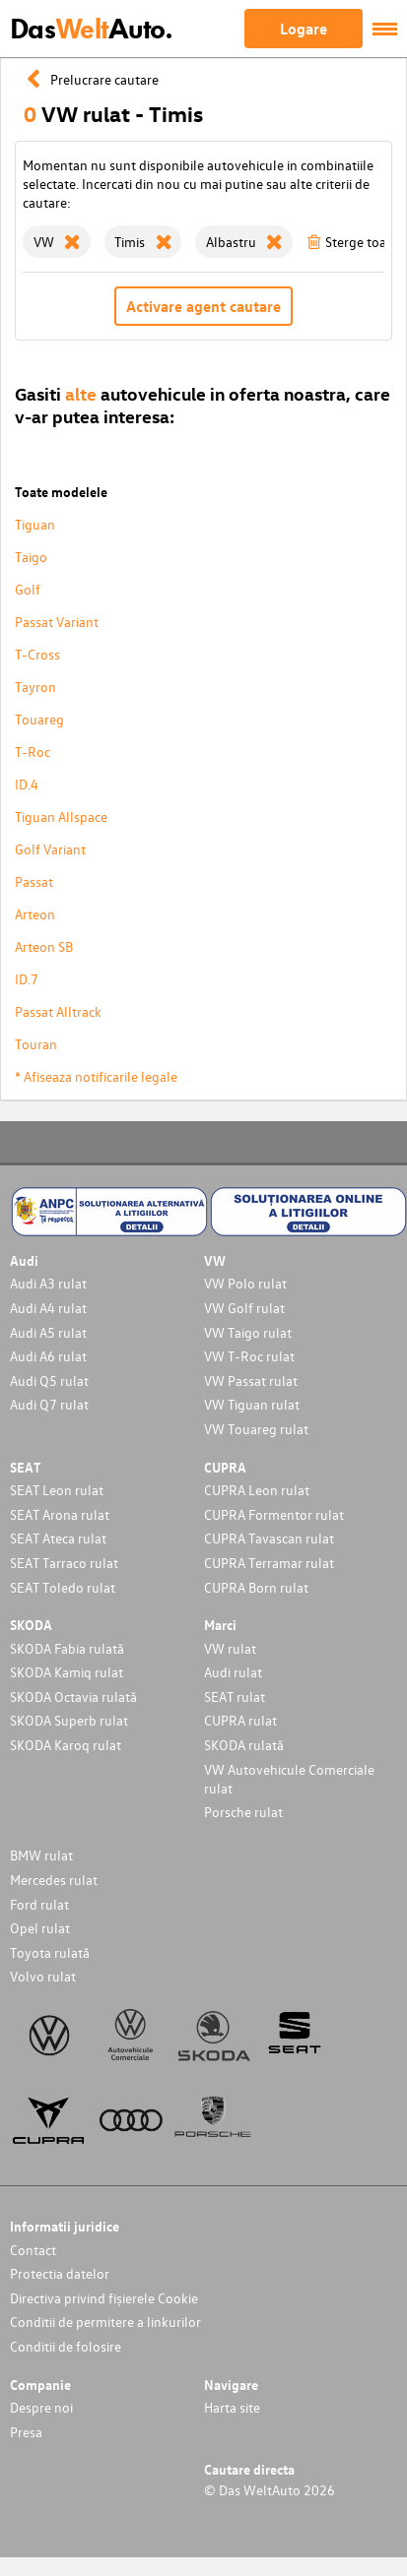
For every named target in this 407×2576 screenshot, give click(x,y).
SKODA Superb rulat (69, 1720)
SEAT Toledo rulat (62, 1587)
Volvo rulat (43, 1976)
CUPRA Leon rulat (256, 1489)
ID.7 (26, 979)
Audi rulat (233, 1672)
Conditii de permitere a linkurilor (105, 2321)
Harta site (232, 2407)
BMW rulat (41, 1855)
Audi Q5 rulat (49, 1380)
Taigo (31, 556)
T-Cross (37, 654)
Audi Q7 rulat (49, 1404)
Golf (27, 589)
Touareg (39, 719)
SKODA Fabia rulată (67, 1648)
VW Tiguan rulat (252, 1404)
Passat (34, 881)
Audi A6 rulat (48, 1356)
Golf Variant (50, 849)
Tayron (35, 686)
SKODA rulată (244, 1744)
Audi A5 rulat (48, 1332)
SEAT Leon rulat (56, 1489)
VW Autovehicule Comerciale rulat (289, 1778)
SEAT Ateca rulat (58, 1538)
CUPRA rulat (240, 1720)
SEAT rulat (234, 1696)
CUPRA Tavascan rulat (269, 1538)
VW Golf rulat (244, 1307)
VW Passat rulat (251, 1380)
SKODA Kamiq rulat (66, 1672)
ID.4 (26, 784)
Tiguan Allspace (61, 816)
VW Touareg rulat (256, 1428)
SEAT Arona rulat (59, 1514)
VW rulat (230, 1648)
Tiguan (35, 524)
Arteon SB (44, 946)
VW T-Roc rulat (249, 1356)
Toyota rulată (50, 1952)
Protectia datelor (59, 2273)
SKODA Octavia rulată (73, 1696)
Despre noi (41, 2407)
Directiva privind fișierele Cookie (104, 2298)
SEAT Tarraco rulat (64, 1562)
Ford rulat (39, 1904)
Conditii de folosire (65, 2346)
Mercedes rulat (54, 1879)
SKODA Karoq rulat (65, 1744)
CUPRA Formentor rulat (274, 1514)
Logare (303, 28)
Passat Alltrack (58, 1011)
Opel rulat (40, 1927)
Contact (33, 2249)
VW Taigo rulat (248, 1332)
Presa (26, 2431)
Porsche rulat (243, 1811)
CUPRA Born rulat (256, 1587)
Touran (36, 1044)
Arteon (35, 914)
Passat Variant (57, 621)
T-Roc (32, 751)
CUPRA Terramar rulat (269, 1562)
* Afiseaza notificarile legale (96, 1076)
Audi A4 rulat (48, 1307)
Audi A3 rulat (48, 1283)
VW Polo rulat (245, 1283)
